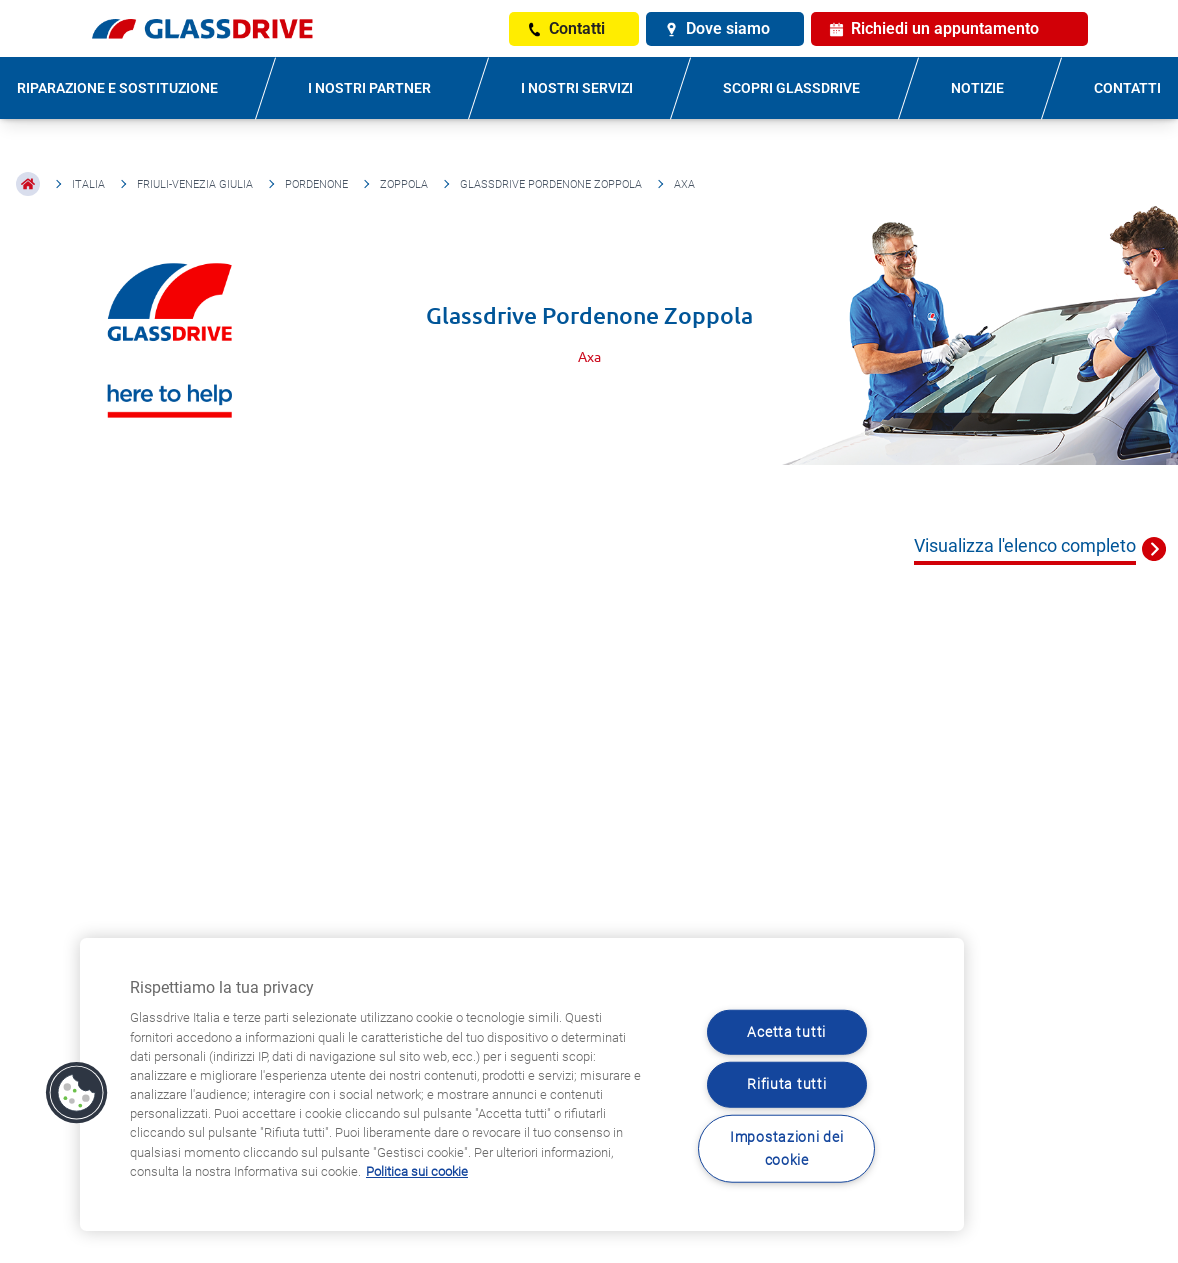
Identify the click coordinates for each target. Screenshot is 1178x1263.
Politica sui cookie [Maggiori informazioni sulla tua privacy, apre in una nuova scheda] (417, 1171)
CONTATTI (1127, 88)
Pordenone (316, 184)
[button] (77, 1093)
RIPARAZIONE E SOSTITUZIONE (117, 88)
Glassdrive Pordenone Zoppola (551, 184)
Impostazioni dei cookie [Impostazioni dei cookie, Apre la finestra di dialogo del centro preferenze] (787, 1148)
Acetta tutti (786, 1032)
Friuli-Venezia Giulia (195, 184)
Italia (88, 184)
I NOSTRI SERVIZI (577, 88)
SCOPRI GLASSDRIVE (791, 88)
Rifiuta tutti (786, 1084)
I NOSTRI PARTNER (369, 88)
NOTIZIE (977, 88)
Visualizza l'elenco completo (1025, 545)
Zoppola (404, 184)
